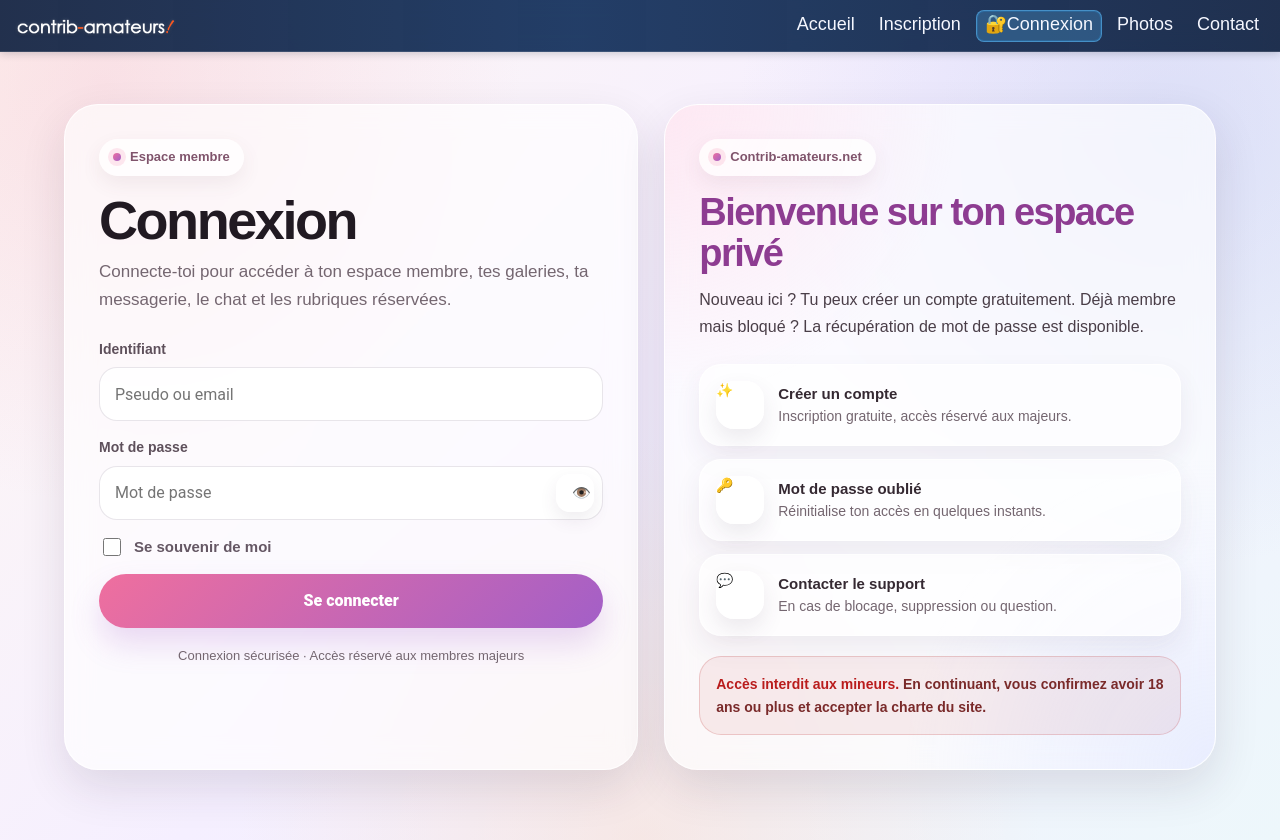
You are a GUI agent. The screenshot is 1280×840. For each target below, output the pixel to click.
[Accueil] (826, 26)
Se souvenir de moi (187, 547)
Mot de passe (143, 447)
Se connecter (350, 600)
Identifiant (132, 349)
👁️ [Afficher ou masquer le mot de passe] (581, 493)
